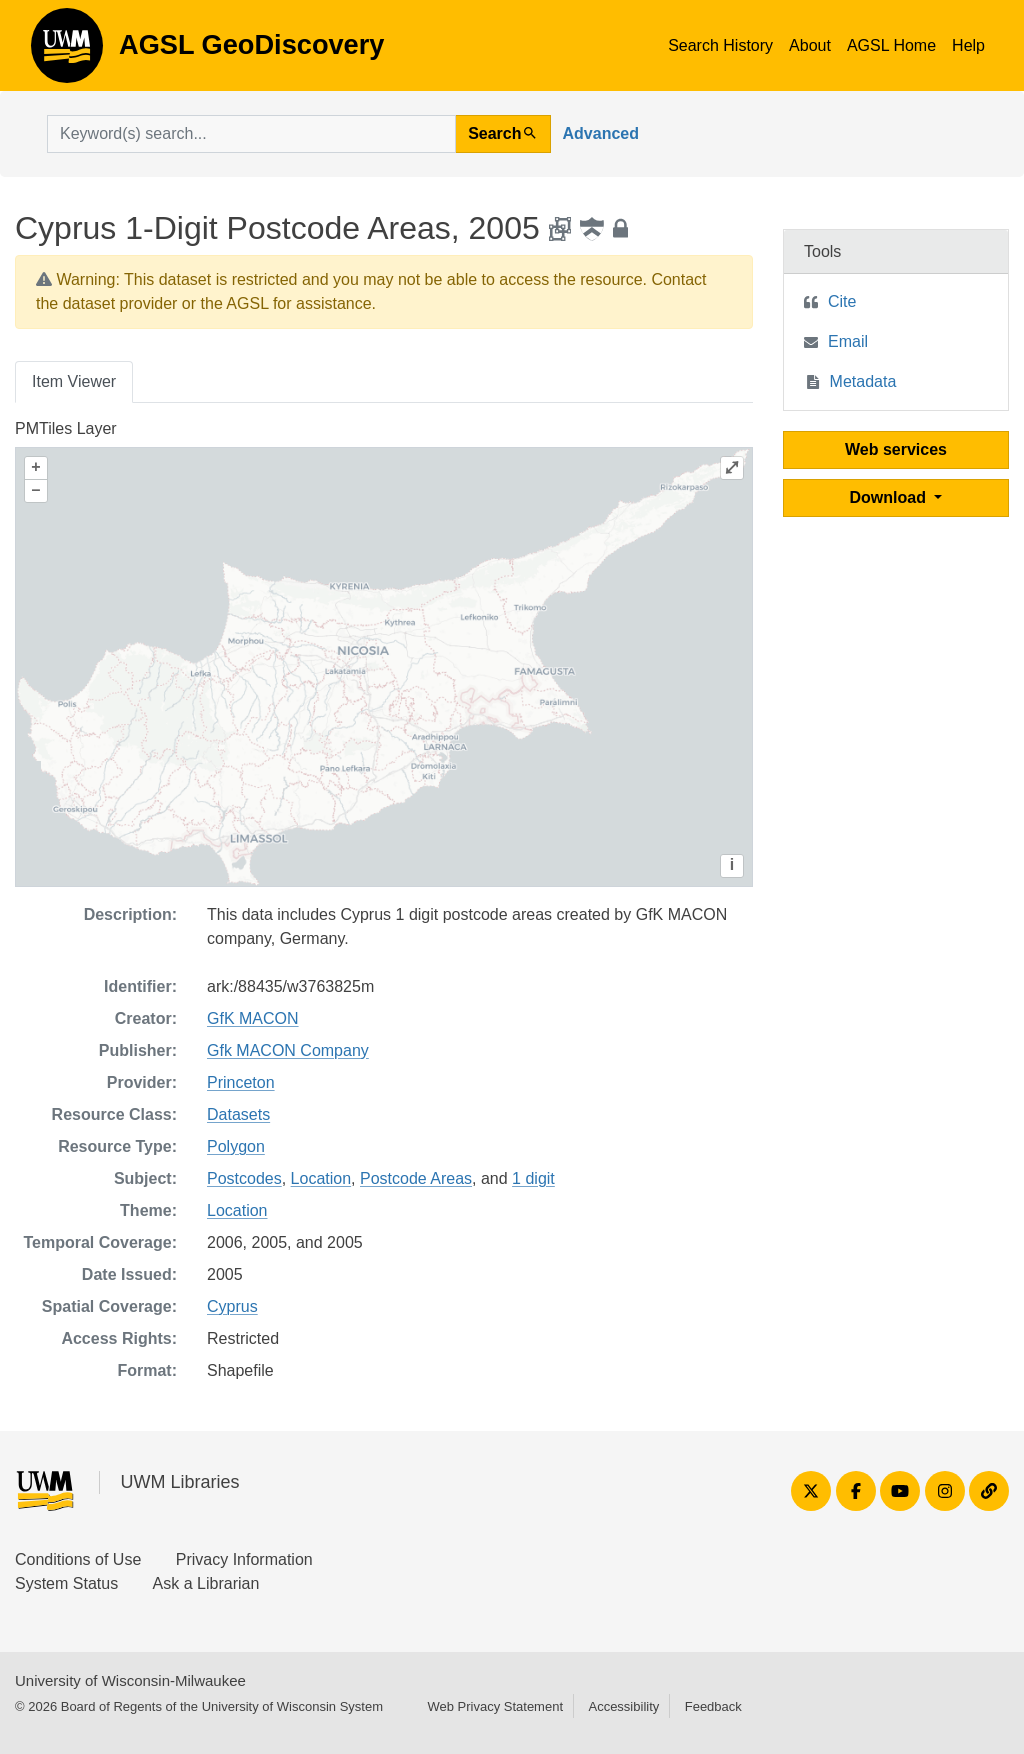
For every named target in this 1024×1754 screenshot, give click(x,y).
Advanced (601, 133)
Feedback (713, 1706)
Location (321, 1178)
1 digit (533, 1178)
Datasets (238, 1114)
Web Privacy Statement (495, 1706)
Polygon (236, 1146)
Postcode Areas (416, 1178)
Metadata (863, 381)
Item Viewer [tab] (74, 381)
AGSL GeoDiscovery (67, 52)
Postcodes (244, 1178)
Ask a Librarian (206, 1583)
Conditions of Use (78, 1559)
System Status (66, 1583)
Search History (720, 45)
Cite (842, 301)
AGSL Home (891, 45)
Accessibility (623, 1706)
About (810, 45)
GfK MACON (253, 1018)
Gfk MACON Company (288, 1050)
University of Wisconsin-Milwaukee (130, 1680)
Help (968, 45)
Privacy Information (244, 1559)
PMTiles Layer (66, 428)
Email (848, 341)
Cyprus (232, 1306)
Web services (896, 449)
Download (890, 497)
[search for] (251, 134)
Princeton (241, 1082)
